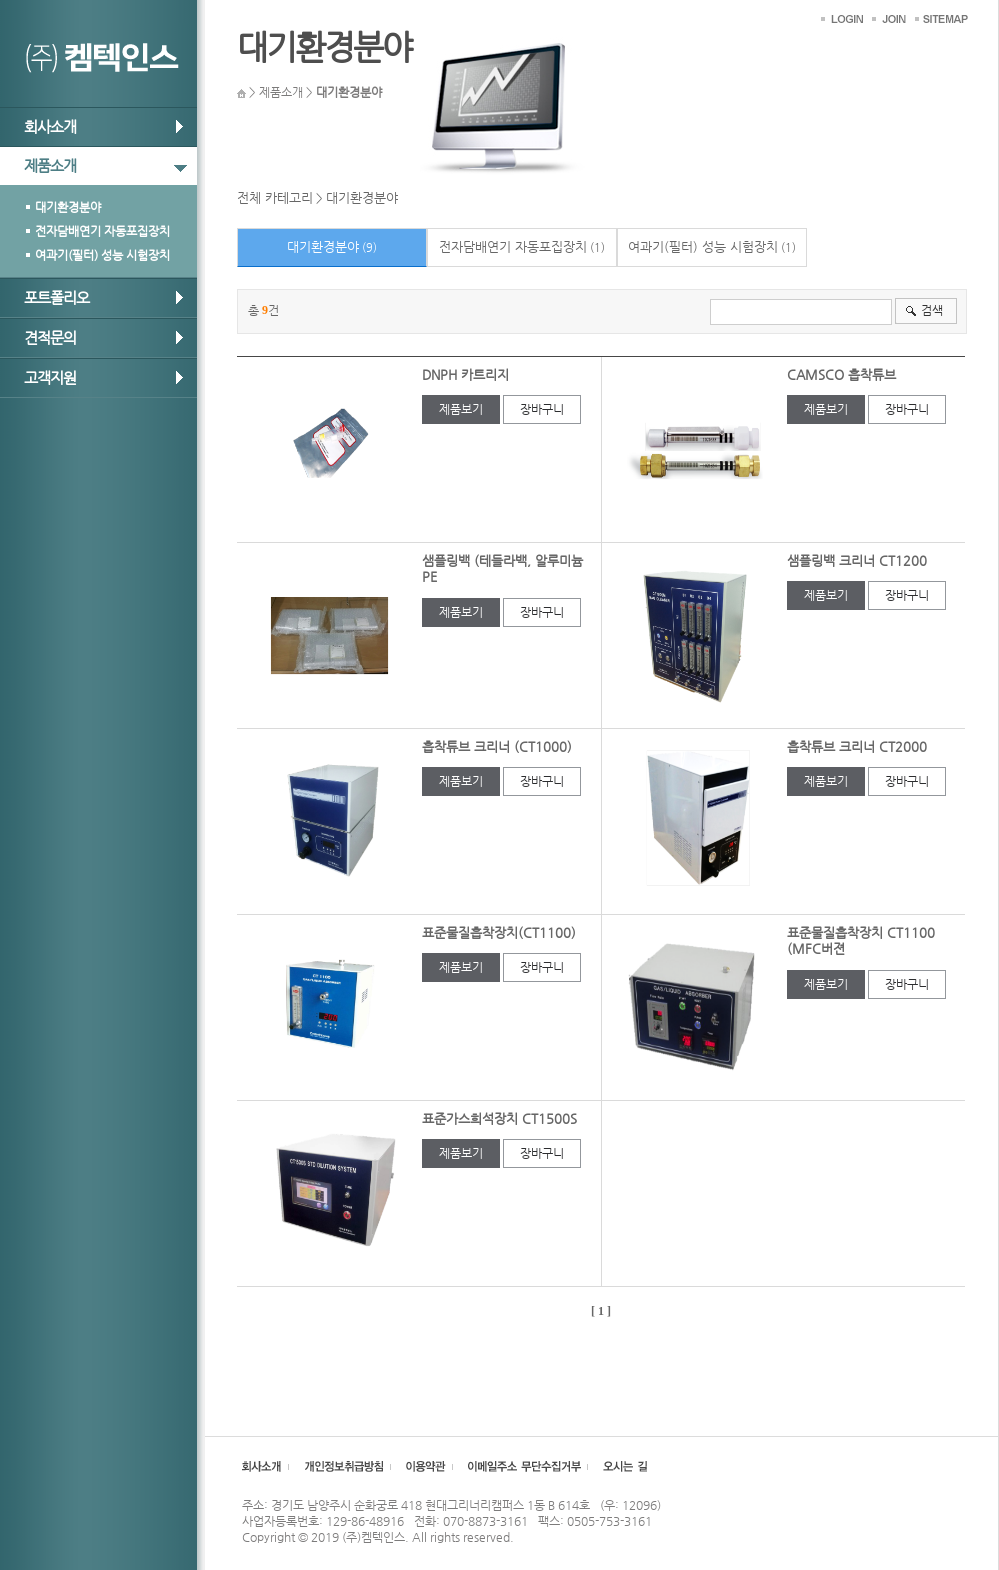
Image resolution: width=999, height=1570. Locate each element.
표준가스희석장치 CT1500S (499, 1118)
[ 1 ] (601, 1311)
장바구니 (542, 409)
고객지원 (50, 377)
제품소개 (50, 165)
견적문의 (50, 337)
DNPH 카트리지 (465, 374)
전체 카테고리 (275, 197)
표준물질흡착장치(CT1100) (499, 932)
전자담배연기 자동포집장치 (102, 231)
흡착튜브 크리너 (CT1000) (497, 746)
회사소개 (50, 126)
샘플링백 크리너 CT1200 (857, 560)
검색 (932, 310)
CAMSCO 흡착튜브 (841, 374)
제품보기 (461, 409)
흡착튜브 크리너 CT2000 (857, 746)
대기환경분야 (68, 207)
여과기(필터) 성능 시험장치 (102, 255)
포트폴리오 (56, 297)
